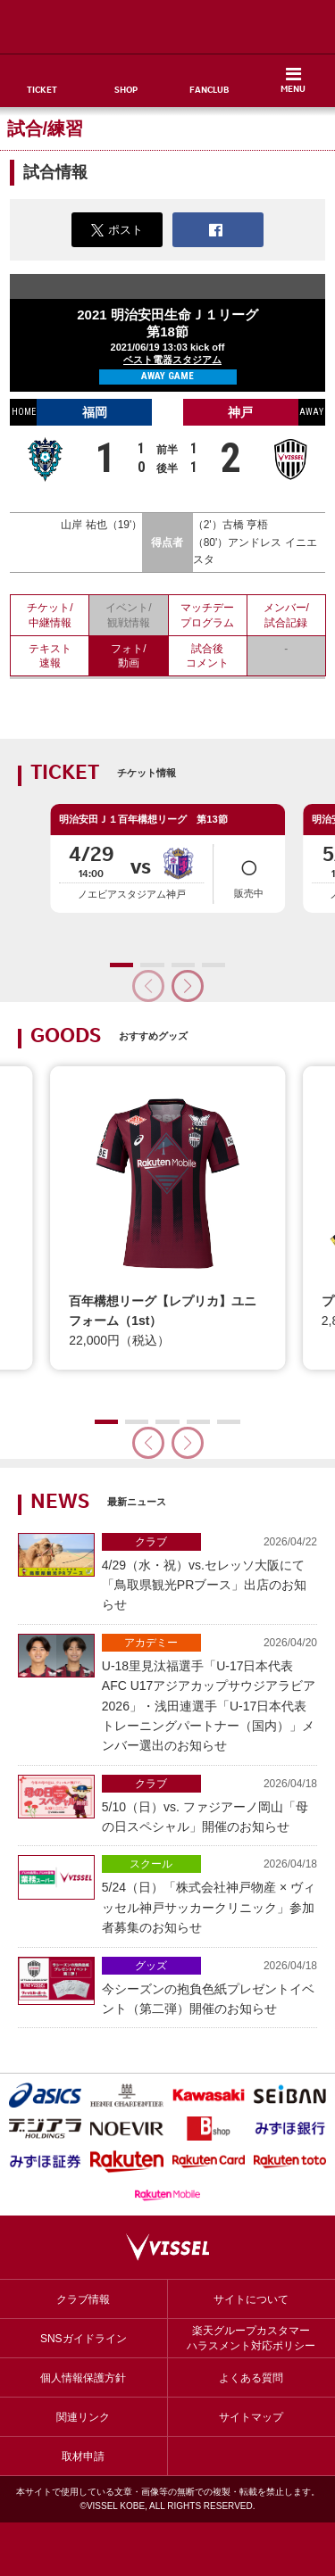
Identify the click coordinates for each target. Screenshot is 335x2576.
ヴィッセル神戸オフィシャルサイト (168, 27)
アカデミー (151, 1642)
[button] (188, 986)
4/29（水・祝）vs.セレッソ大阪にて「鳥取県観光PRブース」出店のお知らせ (209, 1572)
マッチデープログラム (207, 615)
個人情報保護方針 (83, 2378)
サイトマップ (251, 2417)
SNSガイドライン (83, 2338)
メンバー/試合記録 (286, 615)
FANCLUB (209, 91)
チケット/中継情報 (49, 615)
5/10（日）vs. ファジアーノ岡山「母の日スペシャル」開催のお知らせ (209, 1804)
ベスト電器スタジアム (172, 359)
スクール (151, 1864)
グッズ (151, 1965)
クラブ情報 (83, 2299)
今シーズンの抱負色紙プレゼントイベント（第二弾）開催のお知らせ (209, 1986)
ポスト (117, 230)
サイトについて (251, 2299)
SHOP (126, 91)
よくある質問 (251, 2378)
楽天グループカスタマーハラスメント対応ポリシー (251, 2338)
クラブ (151, 1542)
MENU (293, 90)
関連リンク (83, 2417)
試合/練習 (45, 128)
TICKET (42, 91)
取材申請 (83, 2456)
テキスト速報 (50, 656)
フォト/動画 (128, 656)
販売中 (249, 873)
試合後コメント (207, 656)
